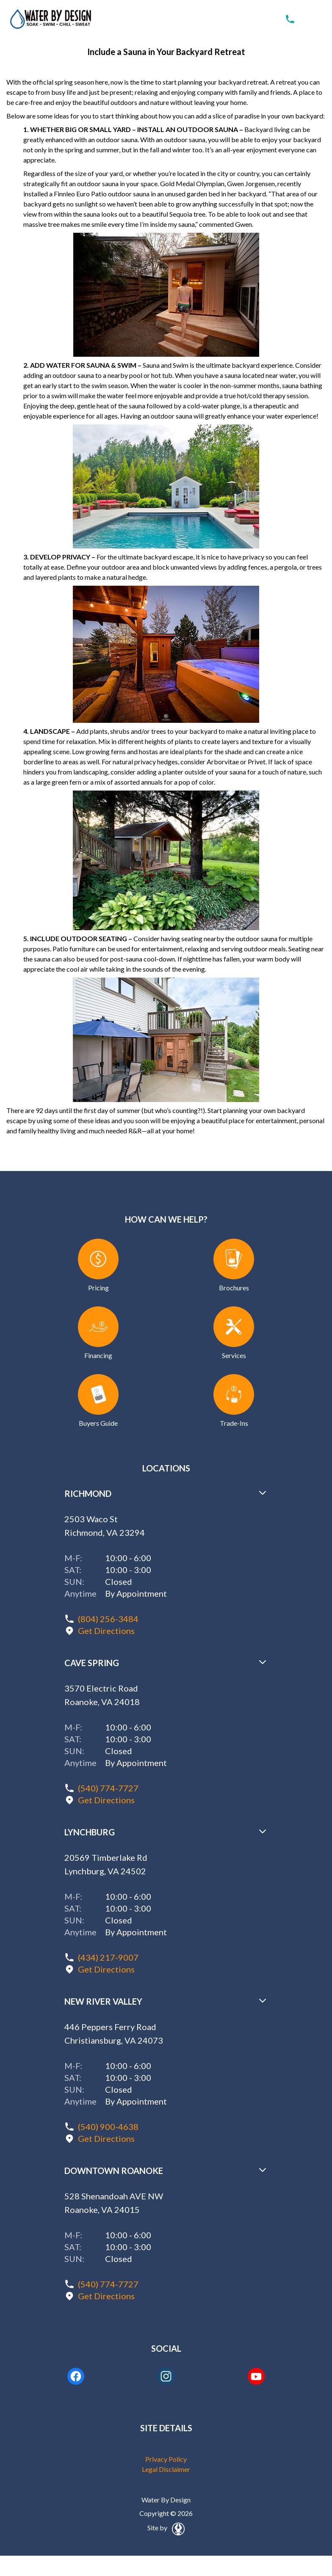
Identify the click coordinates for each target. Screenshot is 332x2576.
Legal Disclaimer (166, 2469)
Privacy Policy (166, 2459)
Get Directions (106, 1630)
